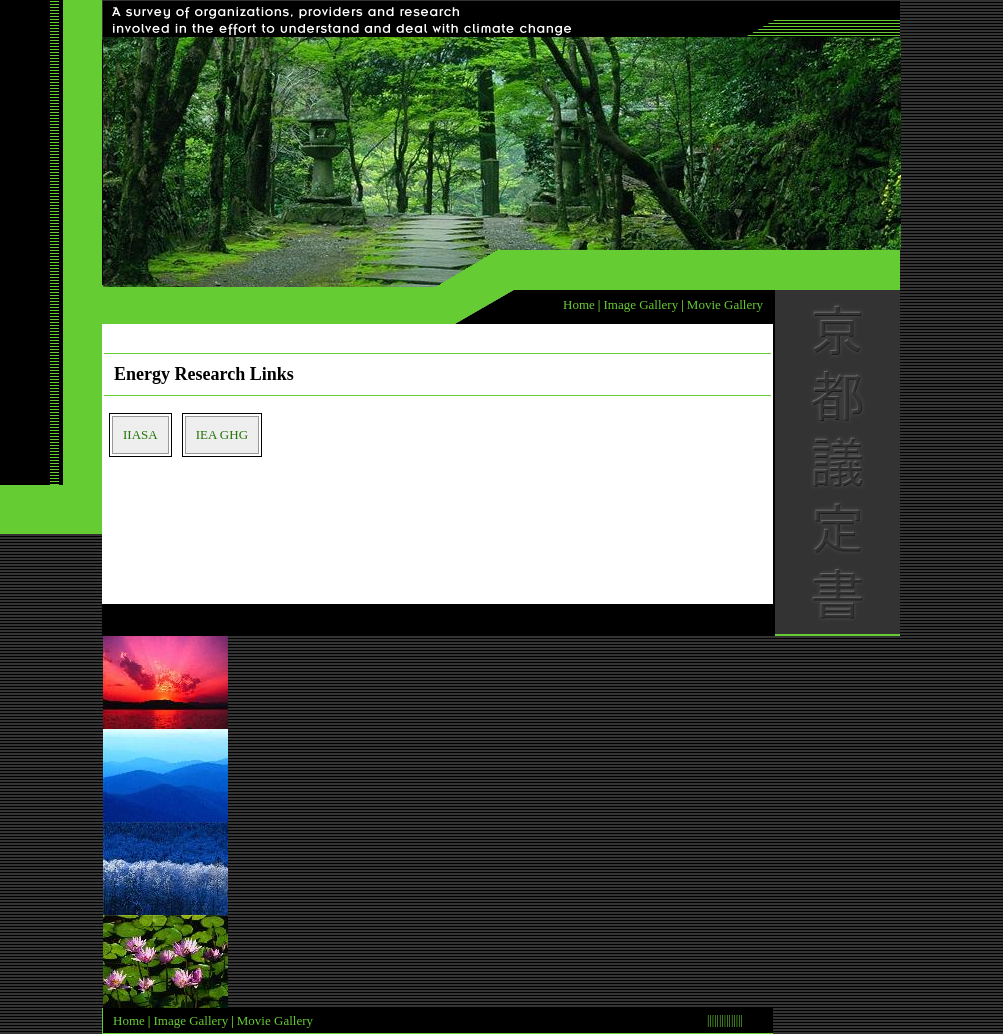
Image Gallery (640, 304)
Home (579, 304)
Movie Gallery (725, 304)
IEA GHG (222, 434)
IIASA (140, 434)
